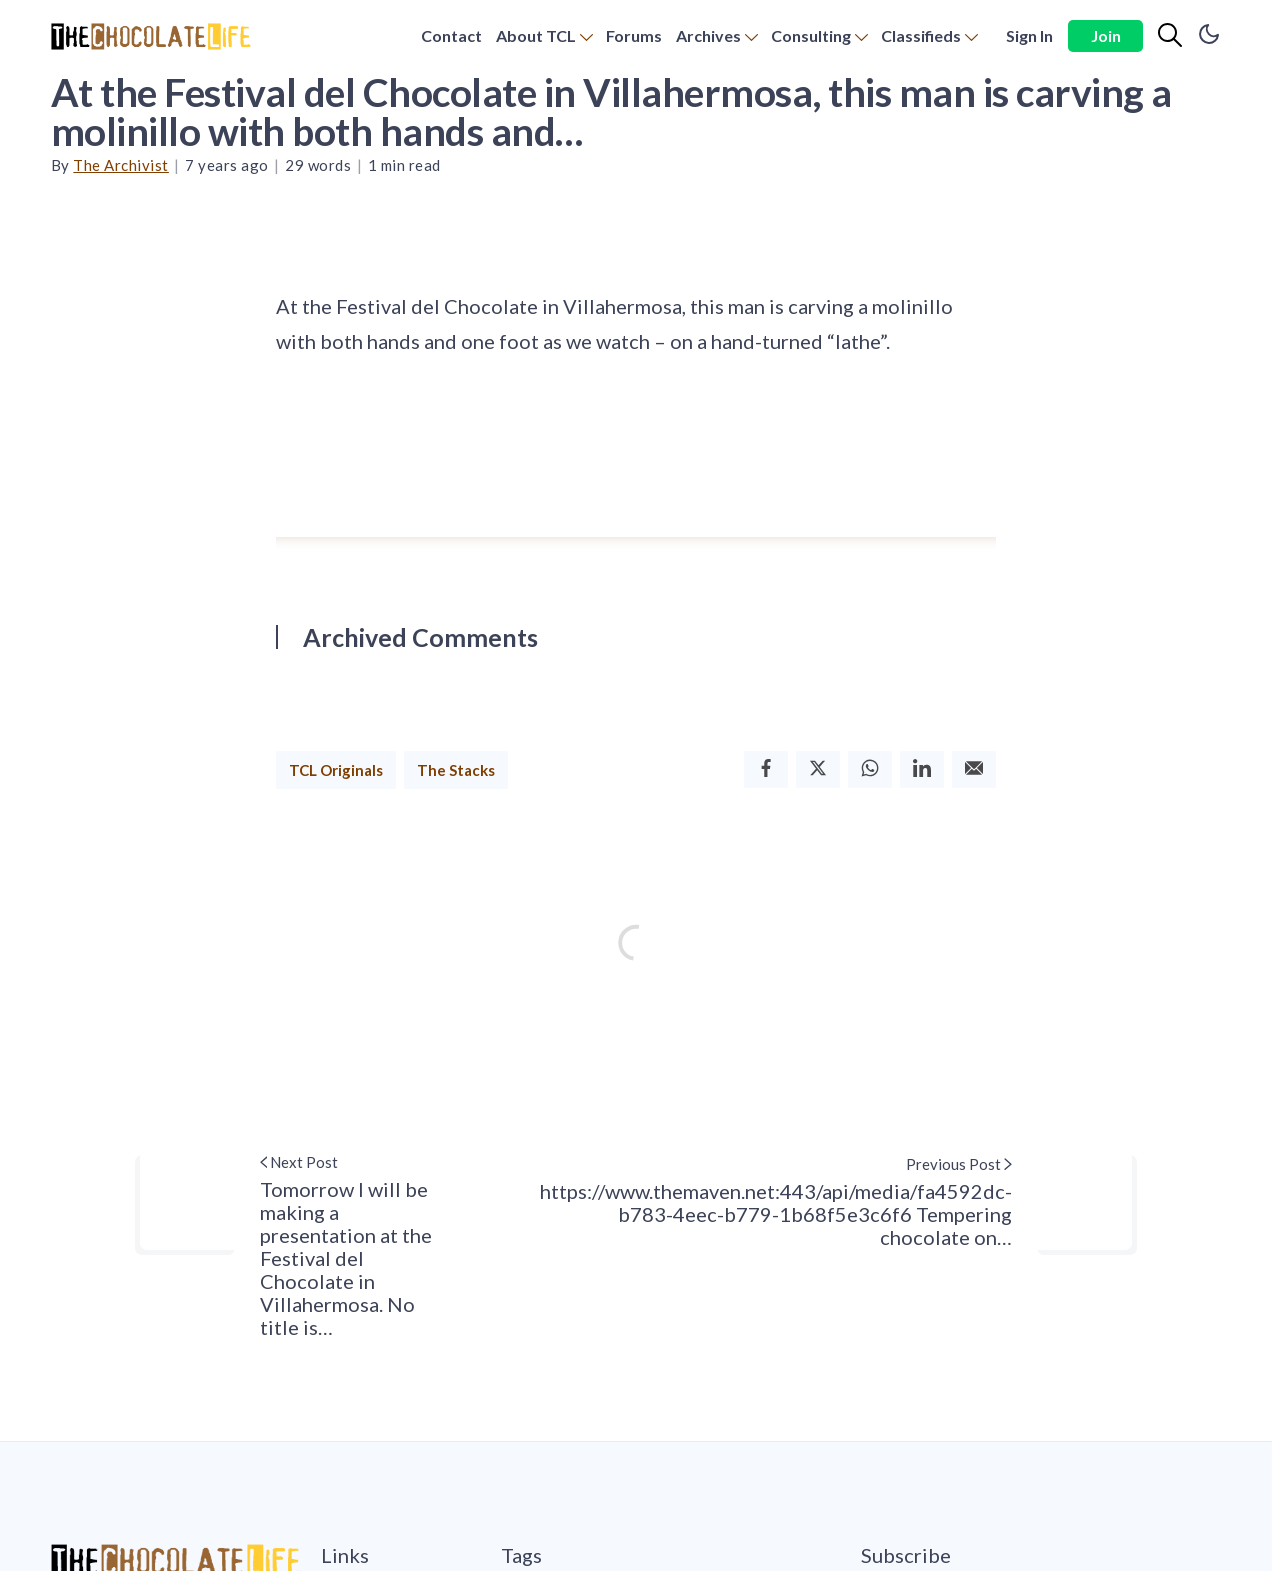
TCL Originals (336, 770)
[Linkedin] (922, 769)
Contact (451, 35)
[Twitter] (818, 769)
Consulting (811, 35)
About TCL (536, 35)
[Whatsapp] (870, 769)
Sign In (1029, 35)
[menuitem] (451, 36)
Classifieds (921, 35)
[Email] (974, 769)
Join (1106, 35)
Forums (634, 35)
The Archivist (121, 165)
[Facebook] (766, 769)
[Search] (1170, 36)
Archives (708, 35)
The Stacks (456, 770)
